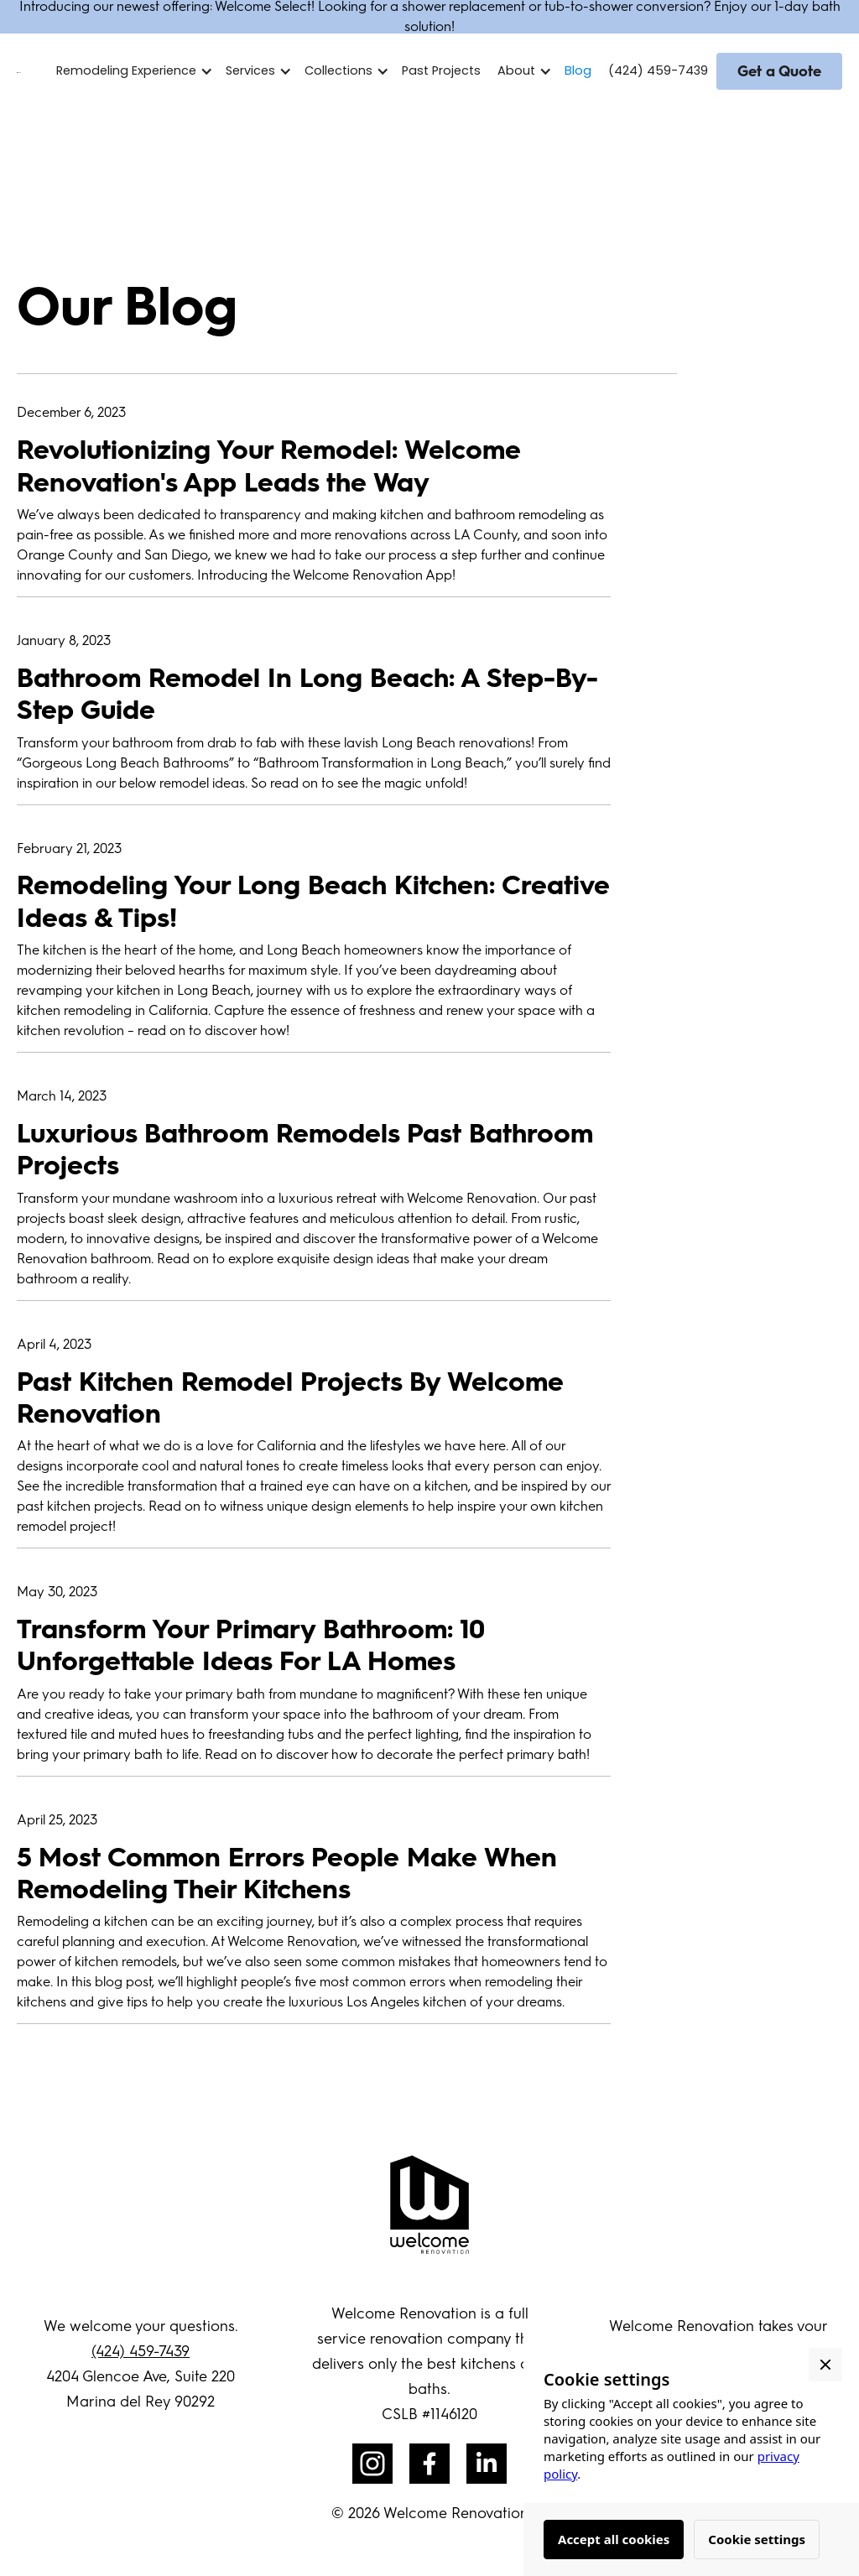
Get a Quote (779, 71)
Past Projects (441, 70)
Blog (578, 70)
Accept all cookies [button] (613, 2539)
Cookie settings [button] (756, 2539)
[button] (139, 71)
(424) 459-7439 (658, 70)
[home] (19, 71)
